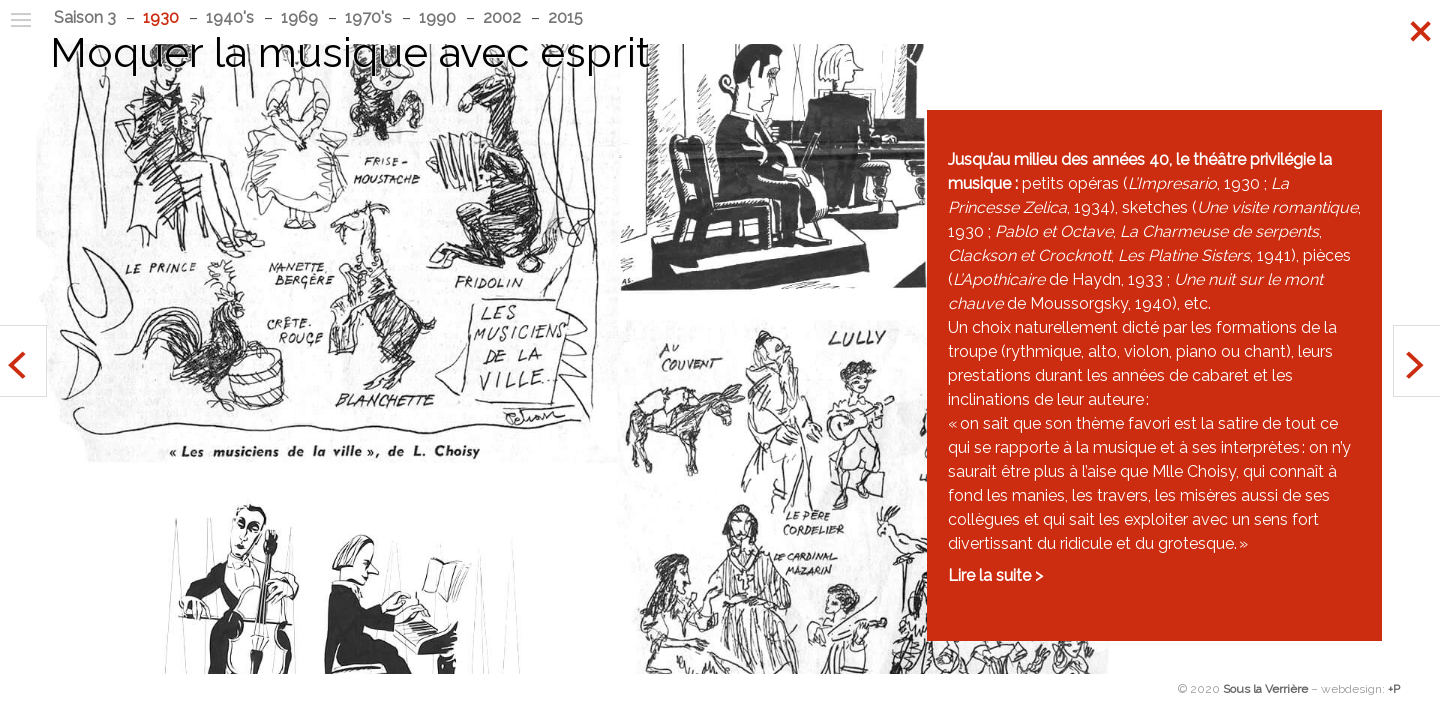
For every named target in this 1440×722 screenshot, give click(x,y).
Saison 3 (85, 17)
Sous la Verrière (1265, 689)
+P (1394, 689)
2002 (502, 17)
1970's (368, 17)
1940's (230, 17)
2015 (565, 17)
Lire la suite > (995, 575)
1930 (161, 17)
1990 (437, 17)
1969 (299, 17)
